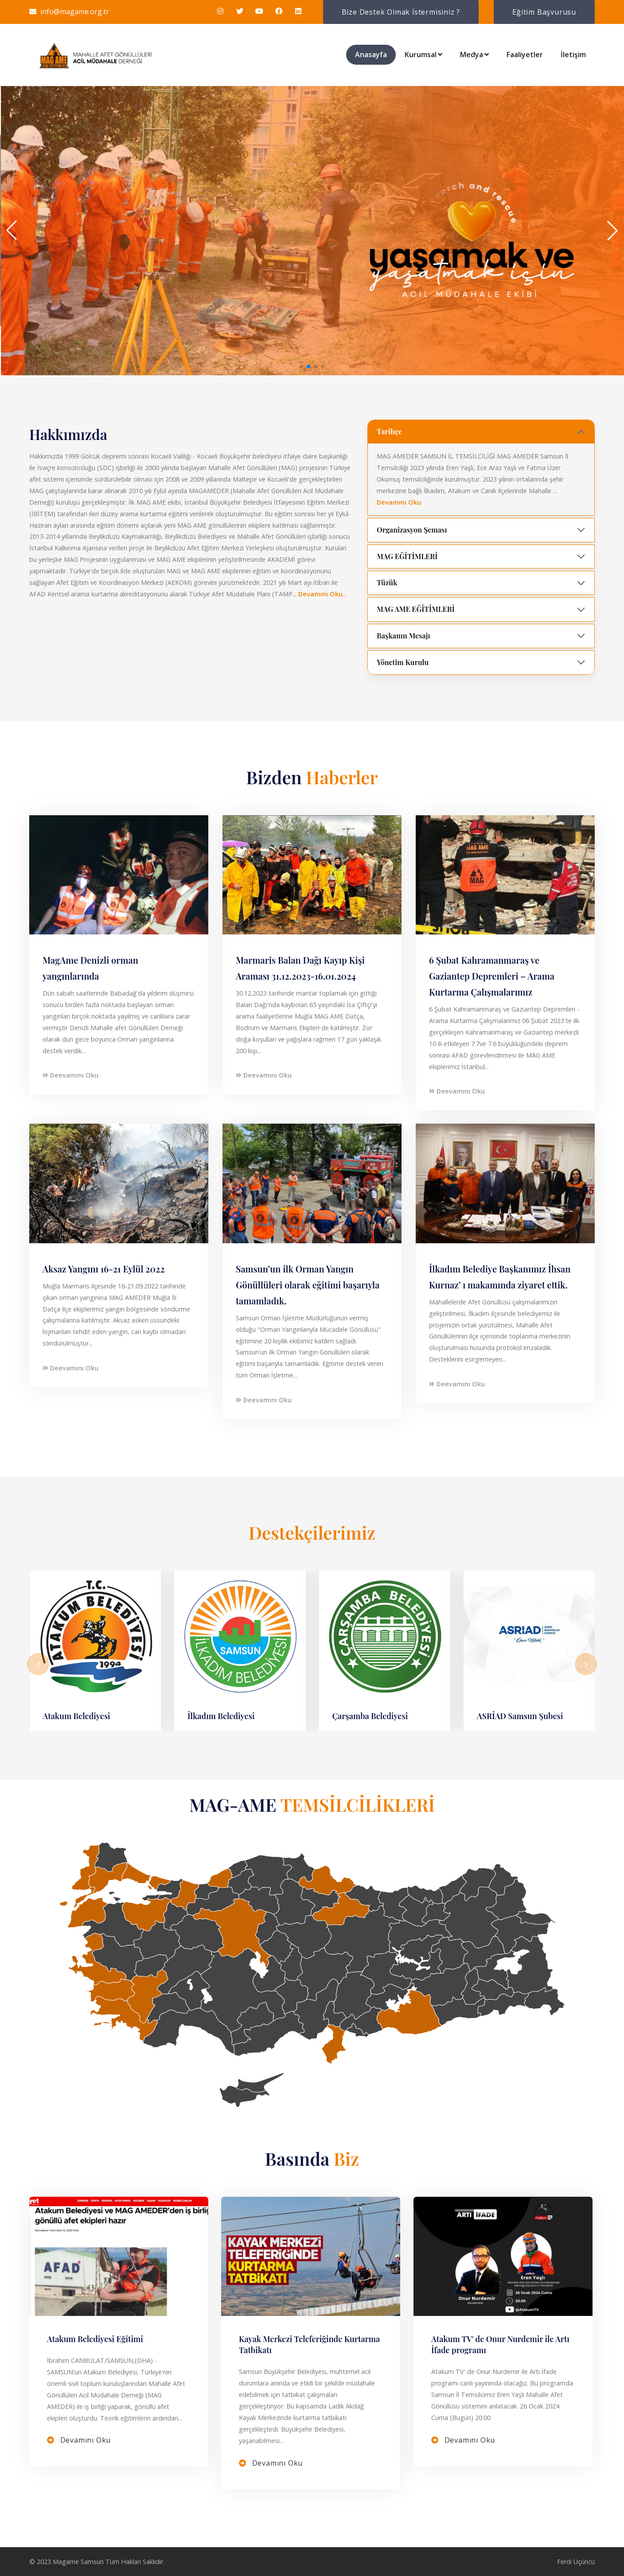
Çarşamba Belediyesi (370, 1716)
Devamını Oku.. (322, 594)
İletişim (573, 54)
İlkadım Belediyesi (220, 1716)
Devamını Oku (399, 502)
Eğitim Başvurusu (544, 12)
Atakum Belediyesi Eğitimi (95, 2339)
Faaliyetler (525, 54)
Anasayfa (371, 54)
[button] (301, 366)
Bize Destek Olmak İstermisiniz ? (401, 12)
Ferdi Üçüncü (576, 2561)
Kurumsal (423, 54)
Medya (474, 54)
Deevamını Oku (70, 1075)
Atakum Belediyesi (76, 1716)
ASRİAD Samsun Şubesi (520, 1716)
